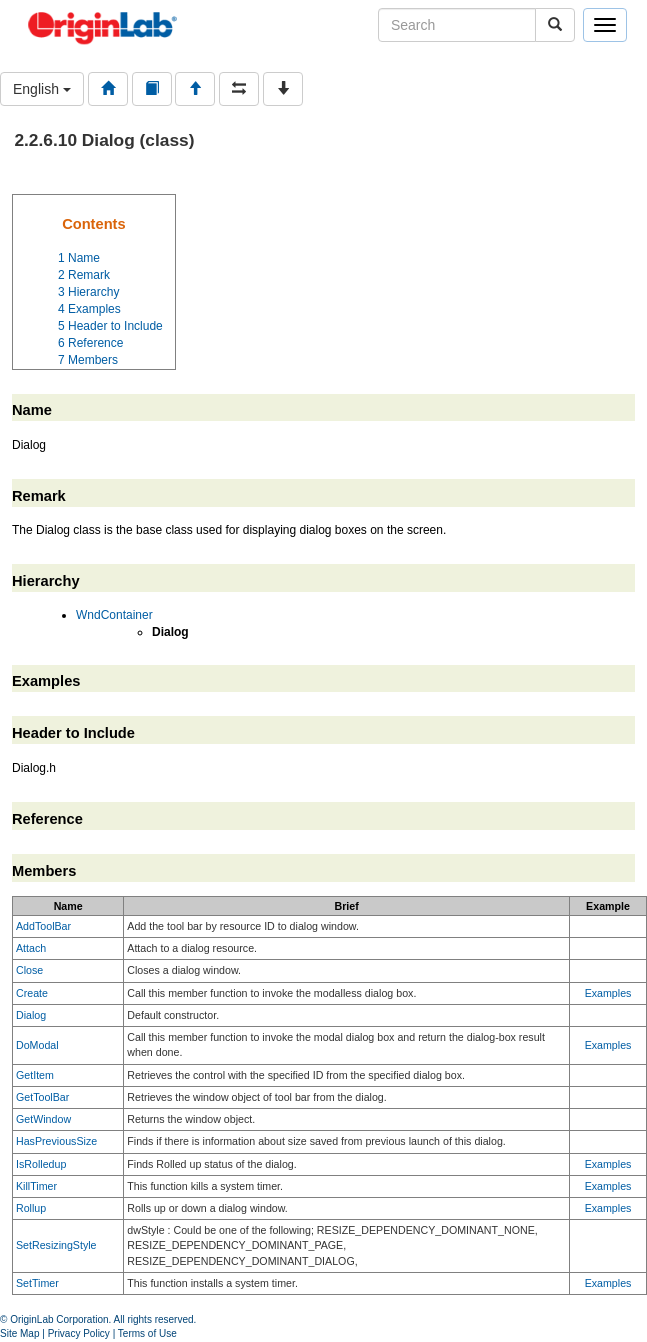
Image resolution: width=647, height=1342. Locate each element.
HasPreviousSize (56, 1141)
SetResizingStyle (56, 1245)
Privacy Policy (79, 1333)
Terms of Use (147, 1333)
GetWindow (43, 1119)
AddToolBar (43, 926)
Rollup (31, 1208)
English (42, 89)
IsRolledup (41, 1164)
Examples (608, 993)
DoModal (37, 1045)
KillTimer (36, 1186)
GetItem (35, 1075)
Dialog (31, 1015)
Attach (31, 948)
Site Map (19, 1333)
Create (32, 993)
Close (29, 970)
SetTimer (37, 1283)
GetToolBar (42, 1097)
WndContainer (114, 615)
